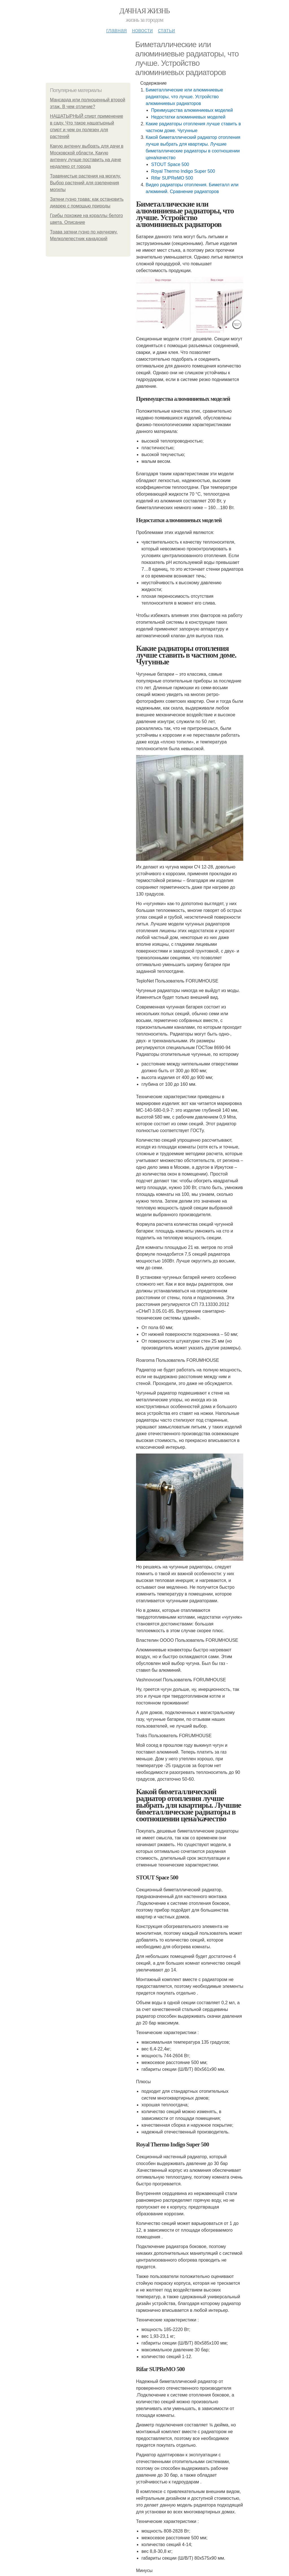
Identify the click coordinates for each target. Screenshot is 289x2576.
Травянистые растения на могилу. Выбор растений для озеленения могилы (85, 183)
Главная (116, 30)
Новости (142, 30)
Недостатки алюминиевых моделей (188, 117)
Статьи (166, 30)
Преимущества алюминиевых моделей (192, 110)
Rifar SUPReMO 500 (172, 178)
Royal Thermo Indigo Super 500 (183, 171)
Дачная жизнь (144, 11)
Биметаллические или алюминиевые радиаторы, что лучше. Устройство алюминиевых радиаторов (184, 96)
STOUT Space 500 (170, 164)
